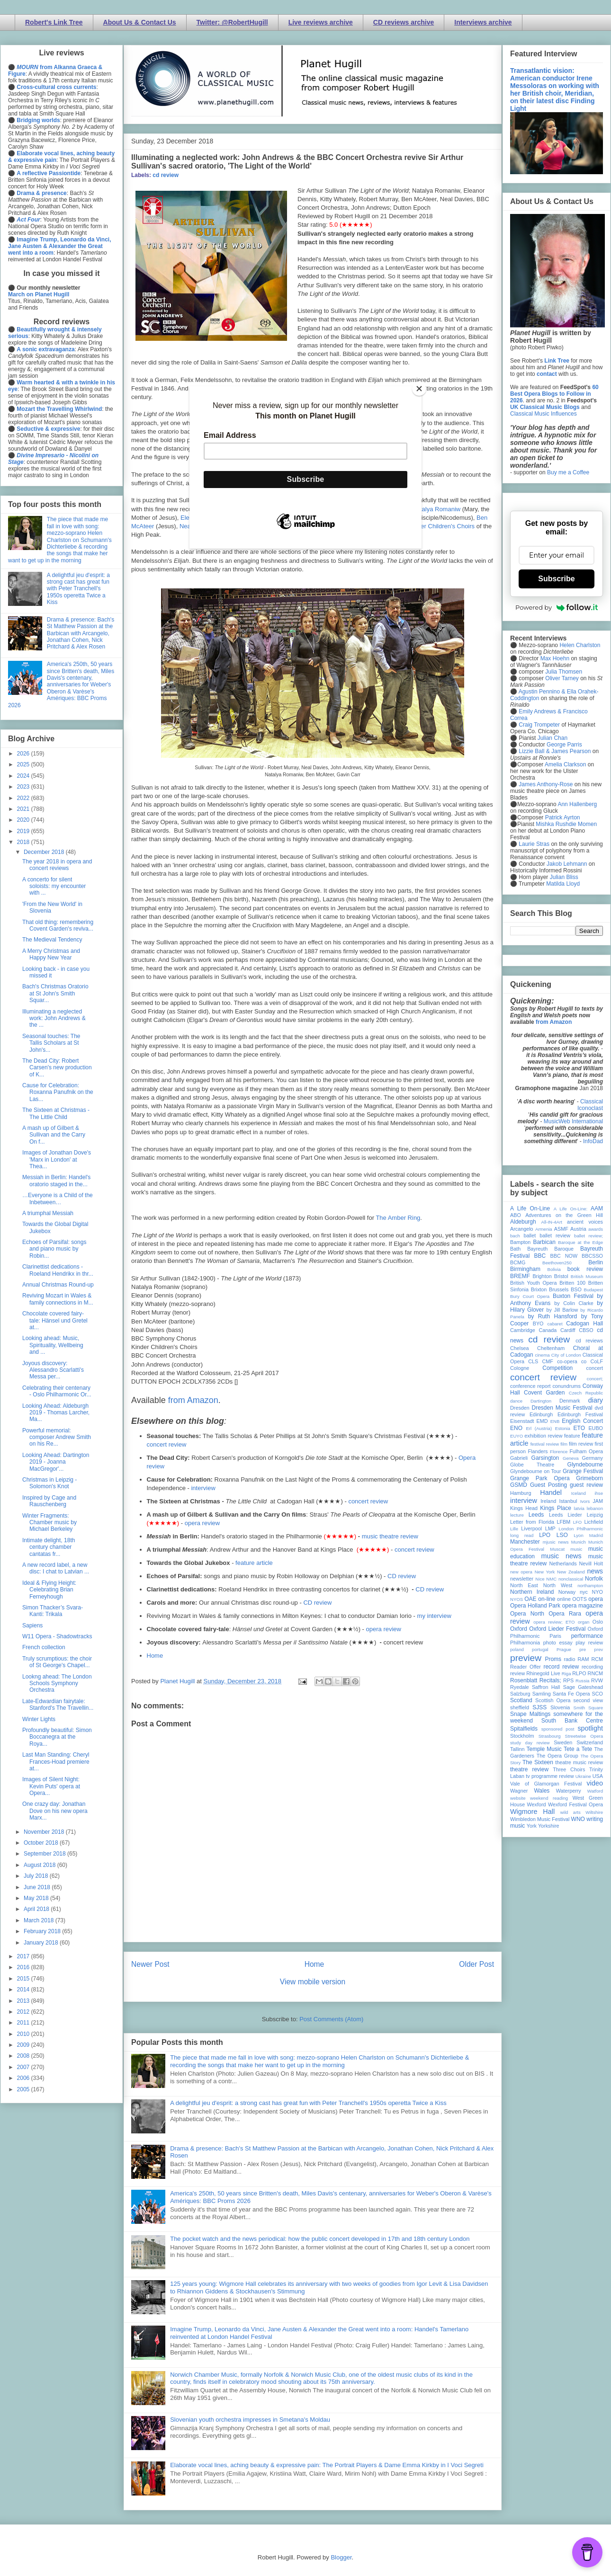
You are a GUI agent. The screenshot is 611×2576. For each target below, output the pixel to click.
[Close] (419, 389)
